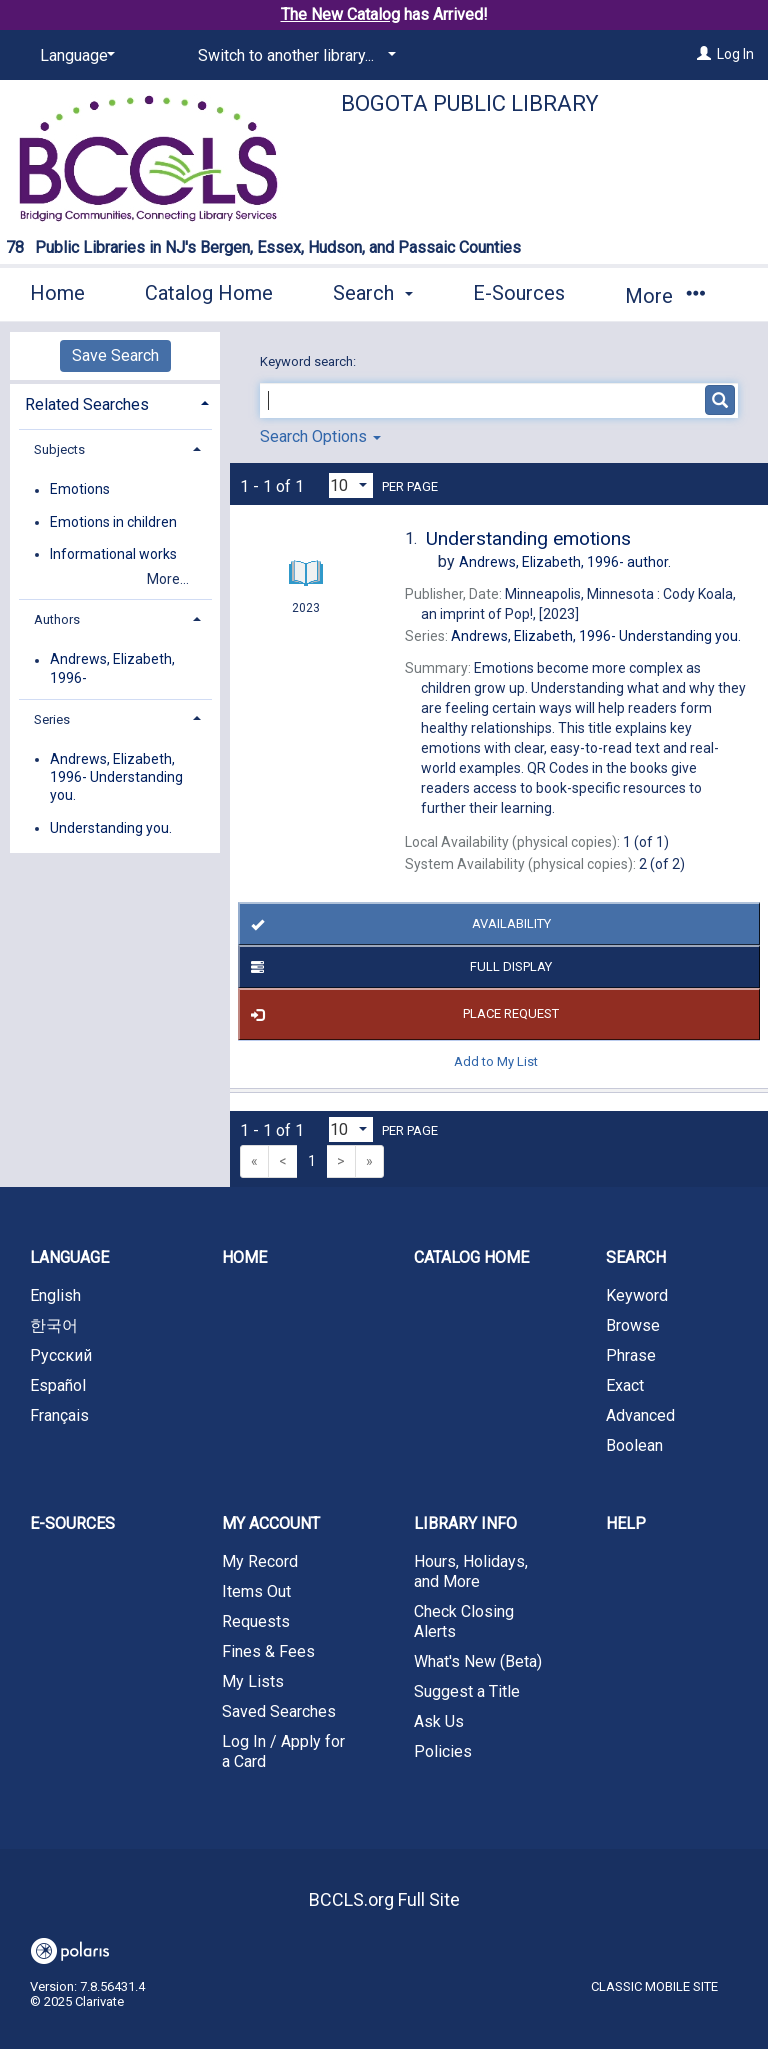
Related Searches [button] (87, 404)
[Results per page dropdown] (351, 485)
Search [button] (373, 293)
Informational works (113, 554)
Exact (625, 1385)
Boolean (634, 1445)
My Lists (253, 1681)
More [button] (664, 296)
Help (626, 1523)
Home (57, 293)
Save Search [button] (115, 355)
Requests (256, 1621)
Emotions (80, 490)
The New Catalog (340, 14)
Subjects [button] (59, 449)
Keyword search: (309, 361)
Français (59, 1415)
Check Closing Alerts (464, 1621)
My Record (260, 1561)
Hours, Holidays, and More (471, 1571)
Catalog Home (209, 293)
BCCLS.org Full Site (384, 1899)
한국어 (54, 1325)
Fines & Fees (268, 1651)
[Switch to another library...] (293, 56)
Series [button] (52, 719)
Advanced (640, 1415)
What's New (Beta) (478, 1661)
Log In (735, 54)
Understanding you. (111, 828)
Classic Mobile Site (654, 1986)
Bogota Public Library (470, 103)
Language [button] (69, 1257)
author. (565, 562)
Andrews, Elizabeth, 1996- (112, 669)
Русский (61, 1355)
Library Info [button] (465, 1523)
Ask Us (439, 1721)
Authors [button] (57, 619)
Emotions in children (113, 522)
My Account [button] (271, 1523)
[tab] (115, 402)
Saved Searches (279, 1711)
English (55, 1295)
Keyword (637, 1295)
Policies (443, 1751)
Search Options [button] (320, 436)
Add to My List (496, 1061)
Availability (397, 924)
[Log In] (704, 54)
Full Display (398, 967)
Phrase (631, 1355)
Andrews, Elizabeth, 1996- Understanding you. (116, 777)
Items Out (256, 1591)
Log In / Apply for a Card (283, 1751)
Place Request (401, 1015)
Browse (633, 1325)
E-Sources (519, 293)
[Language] (74, 56)
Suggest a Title (467, 1691)
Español (58, 1385)
